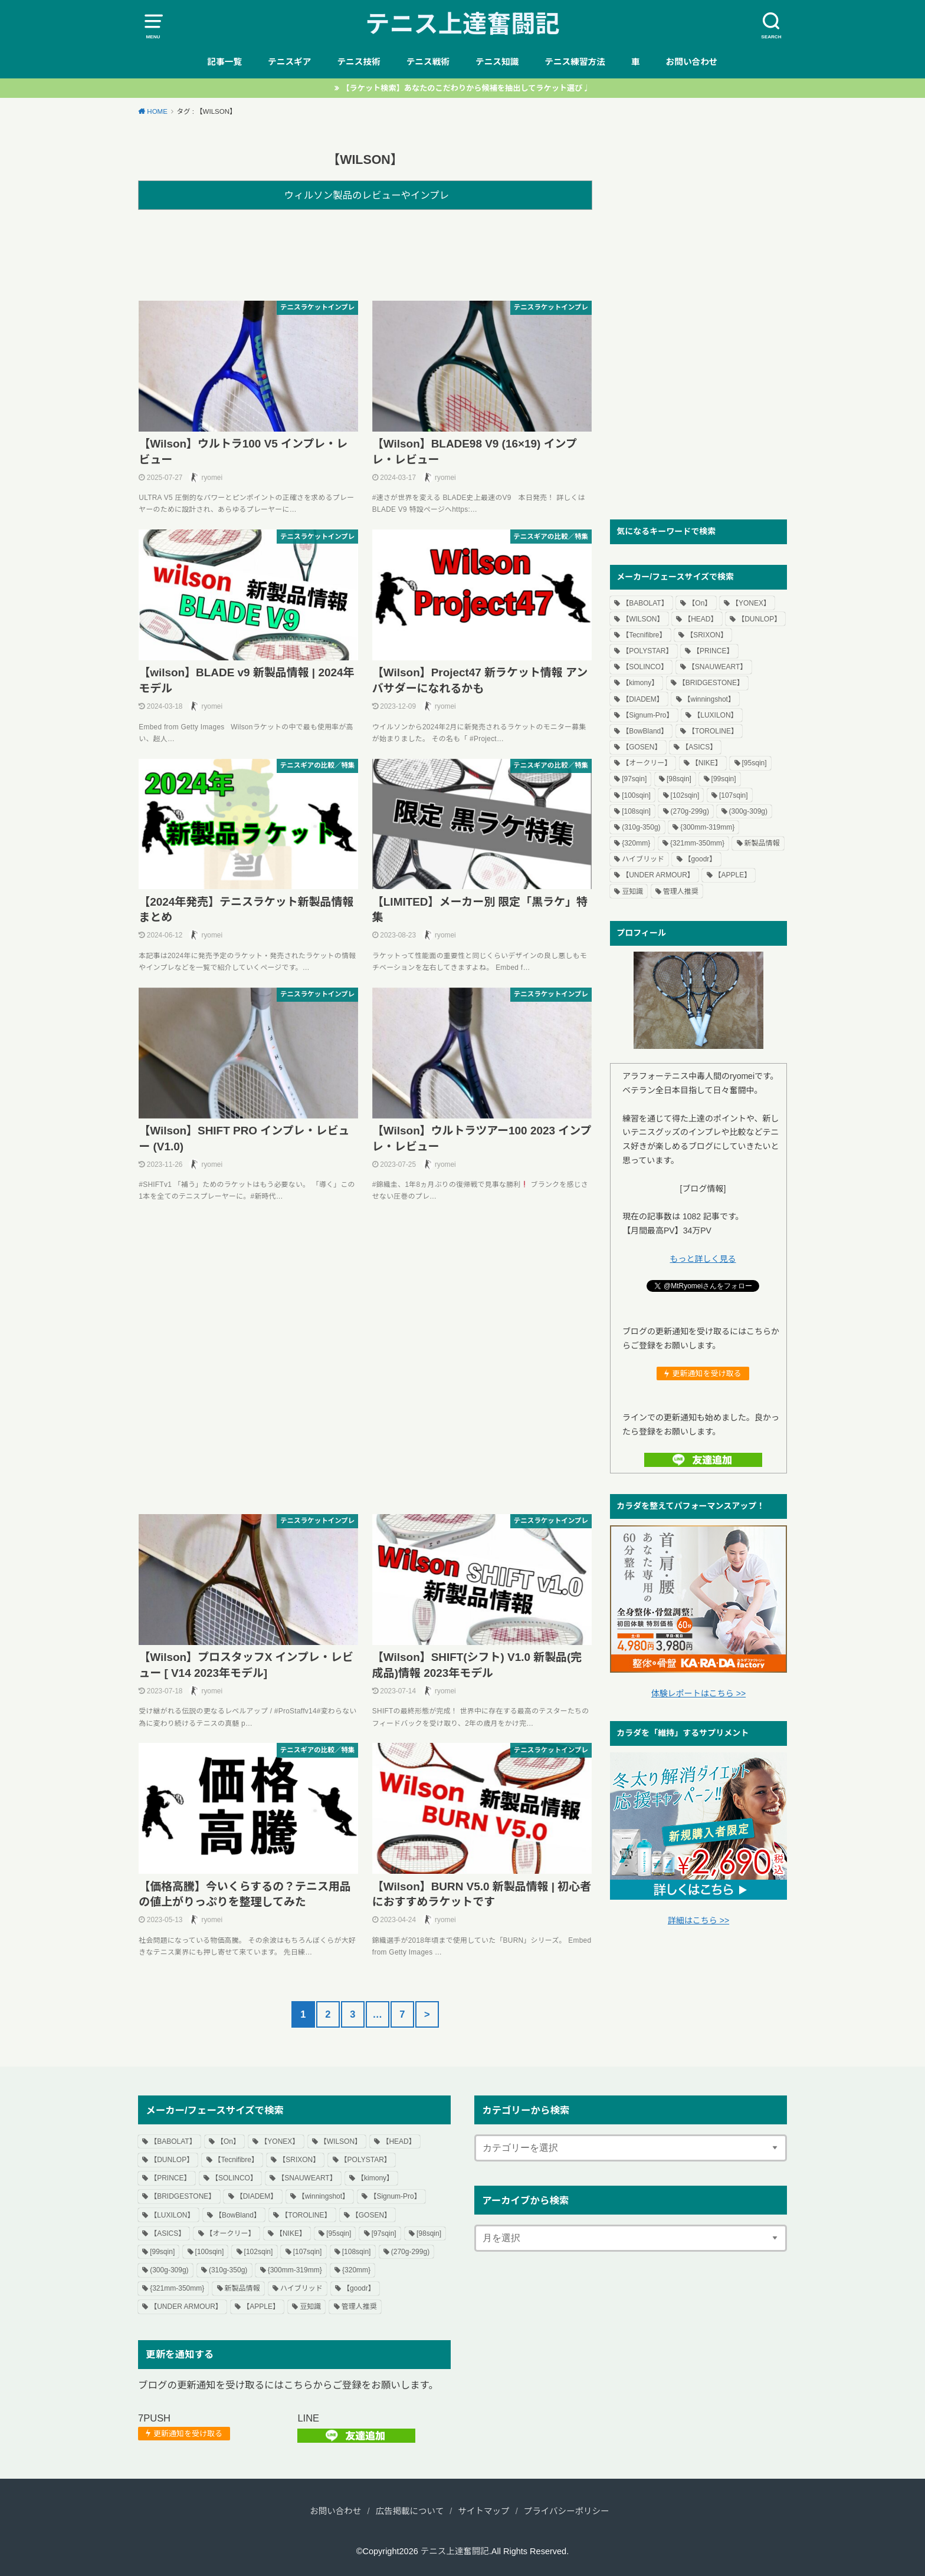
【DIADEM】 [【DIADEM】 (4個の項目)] (643, 699)
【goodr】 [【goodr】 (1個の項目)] (700, 859)
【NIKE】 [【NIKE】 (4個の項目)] (706, 763)
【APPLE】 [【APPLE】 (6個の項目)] (733, 875)
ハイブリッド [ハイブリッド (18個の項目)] (643, 859)
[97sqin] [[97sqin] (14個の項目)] (634, 779)
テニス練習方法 (574, 62)
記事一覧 (224, 62)
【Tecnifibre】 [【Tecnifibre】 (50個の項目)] (644, 635)
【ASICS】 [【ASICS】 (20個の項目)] (699, 747)
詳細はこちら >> (698, 1920)
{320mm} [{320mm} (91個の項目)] (636, 843)
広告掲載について (410, 2511)
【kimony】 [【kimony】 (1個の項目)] (640, 683)
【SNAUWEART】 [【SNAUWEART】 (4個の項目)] (717, 667)
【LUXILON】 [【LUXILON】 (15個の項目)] (715, 715)
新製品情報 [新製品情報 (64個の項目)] (762, 843)
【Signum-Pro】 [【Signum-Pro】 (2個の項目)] (647, 715)
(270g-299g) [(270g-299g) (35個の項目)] (690, 811)
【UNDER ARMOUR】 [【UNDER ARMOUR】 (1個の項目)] (658, 875)
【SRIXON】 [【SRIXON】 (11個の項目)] (706, 635)
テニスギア (289, 62)
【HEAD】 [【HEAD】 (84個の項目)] (700, 619)
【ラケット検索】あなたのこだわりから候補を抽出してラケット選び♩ (466, 88)
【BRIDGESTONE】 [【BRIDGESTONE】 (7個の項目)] (711, 683)
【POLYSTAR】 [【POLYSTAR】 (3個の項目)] (647, 651)
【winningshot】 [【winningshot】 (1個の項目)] (709, 699)
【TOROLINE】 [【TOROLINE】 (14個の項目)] (713, 731)
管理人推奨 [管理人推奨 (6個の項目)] (680, 891)
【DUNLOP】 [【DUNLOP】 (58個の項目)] (759, 619)
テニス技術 (358, 62)
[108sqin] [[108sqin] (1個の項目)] (636, 811)
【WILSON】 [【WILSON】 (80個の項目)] (643, 619)
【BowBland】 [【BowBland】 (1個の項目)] (645, 731)
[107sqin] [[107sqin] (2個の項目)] (733, 795)
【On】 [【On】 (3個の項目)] (699, 603)
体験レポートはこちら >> (698, 1693)
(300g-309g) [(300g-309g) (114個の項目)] (748, 811)
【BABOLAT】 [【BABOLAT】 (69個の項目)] (645, 603)
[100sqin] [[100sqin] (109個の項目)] (636, 795)
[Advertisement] (365, 252)
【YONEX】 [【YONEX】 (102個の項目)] (751, 603)
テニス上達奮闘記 (462, 24)
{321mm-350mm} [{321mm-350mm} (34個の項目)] (697, 843)
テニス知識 (497, 62)
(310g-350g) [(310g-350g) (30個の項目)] (641, 827)
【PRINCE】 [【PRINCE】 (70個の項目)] (713, 651)
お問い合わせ (692, 62)
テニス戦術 (428, 62)
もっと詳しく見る (703, 1259)
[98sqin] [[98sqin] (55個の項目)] (679, 779)
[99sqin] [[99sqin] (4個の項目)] (723, 779)
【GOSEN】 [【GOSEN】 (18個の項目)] (641, 747)
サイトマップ (484, 2511)
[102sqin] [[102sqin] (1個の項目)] (685, 795)
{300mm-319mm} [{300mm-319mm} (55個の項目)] (707, 827)
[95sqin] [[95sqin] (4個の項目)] (754, 763)
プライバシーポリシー (566, 2511)
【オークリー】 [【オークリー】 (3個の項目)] (646, 763)
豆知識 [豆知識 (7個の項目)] (632, 891)
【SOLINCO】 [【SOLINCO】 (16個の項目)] (645, 667)
